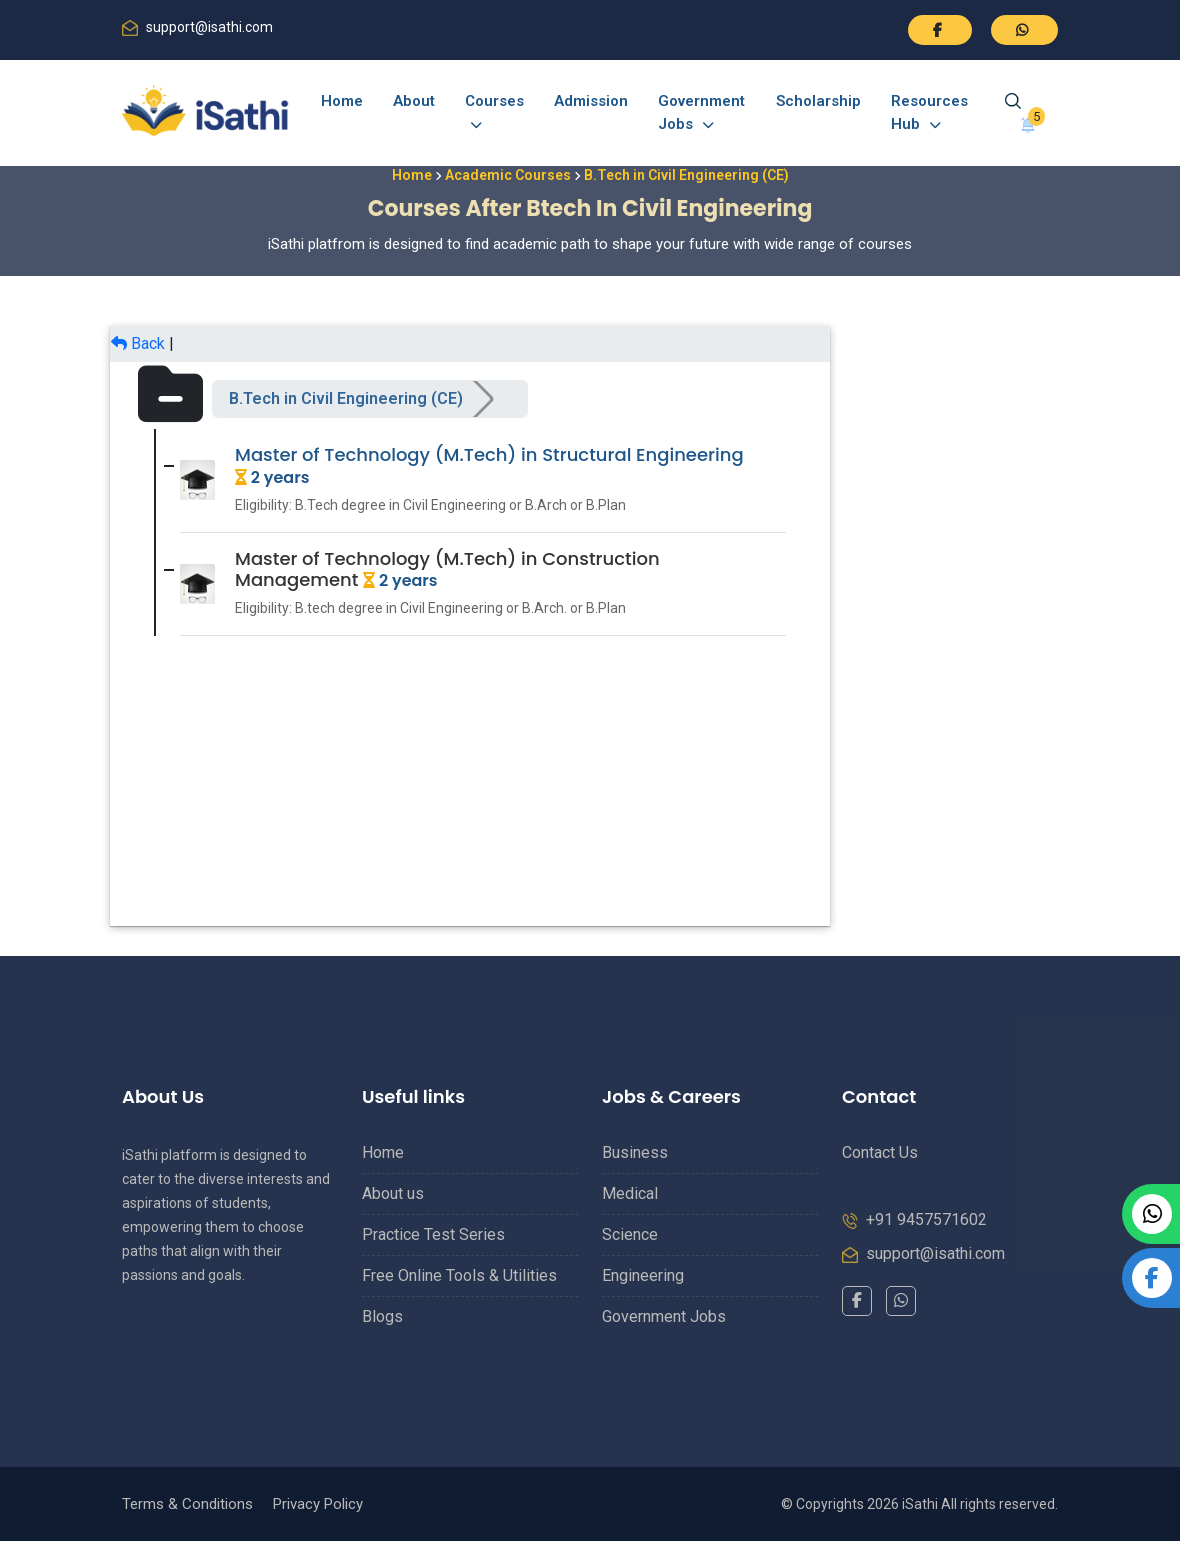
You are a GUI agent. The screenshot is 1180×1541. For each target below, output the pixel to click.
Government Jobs (701, 112)
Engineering (643, 1275)
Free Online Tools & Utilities (459, 1275)
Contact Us (880, 1152)
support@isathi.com (209, 27)
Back (138, 343)
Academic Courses (508, 175)
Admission (591, 101)
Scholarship (818, 101)
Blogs (382, 1316)
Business (635, 1152)
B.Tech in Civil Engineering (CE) (346, 398)
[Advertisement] (950, 626)
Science (630, 1234)
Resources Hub (929, 112)
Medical (630, 1193)
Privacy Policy (318, 1504)
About (414, 101)
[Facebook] (857, 1301)
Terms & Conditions (187, 1504)
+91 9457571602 (926, 1219)
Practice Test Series (433, 1234)
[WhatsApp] (901, 1301)
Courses (494, 111)
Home (342, 101)
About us (393, 1193)
